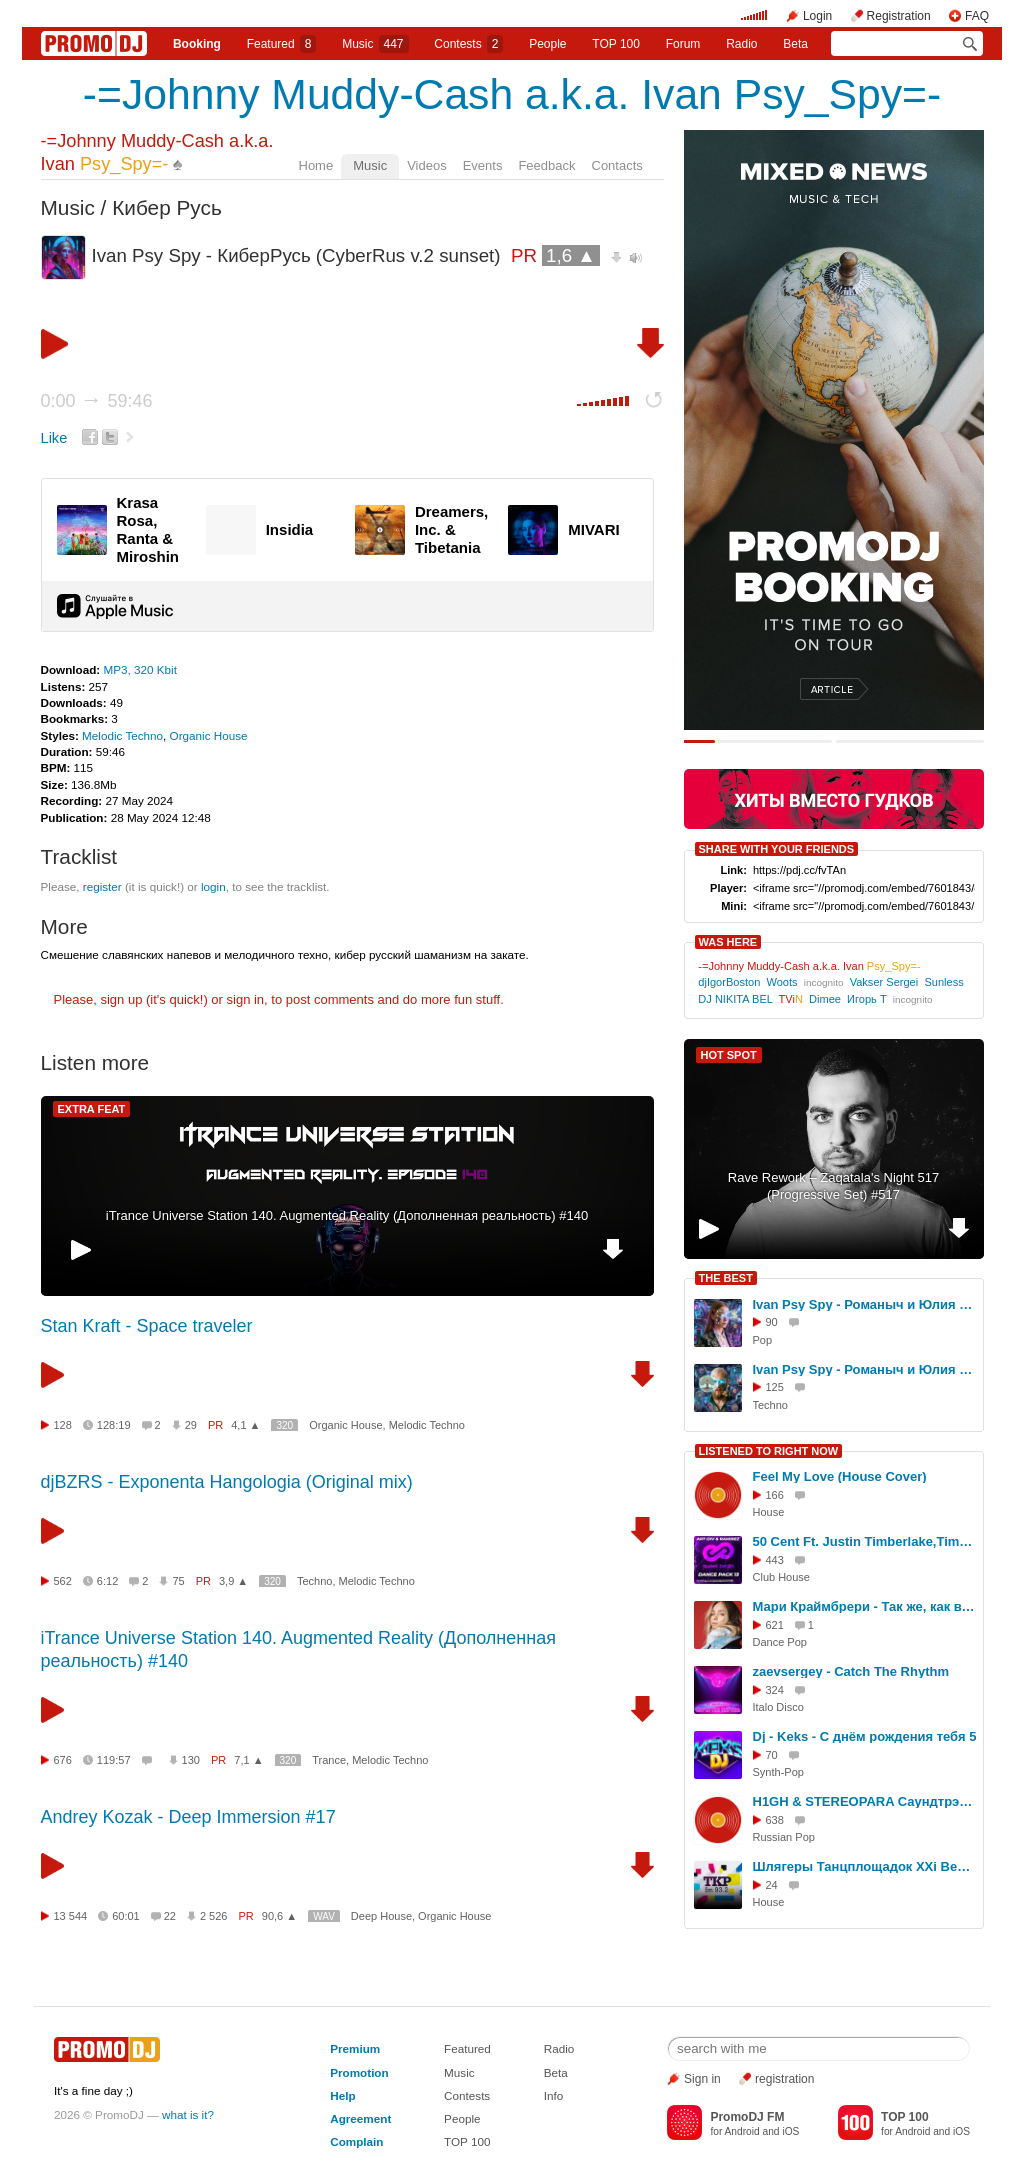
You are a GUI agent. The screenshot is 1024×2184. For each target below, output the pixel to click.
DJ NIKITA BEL (735, 999)
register (102, 886)
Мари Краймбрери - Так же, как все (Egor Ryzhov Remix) (865, 1606)
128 (63, 1425)
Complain (356, 2141)
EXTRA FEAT (92, 1109)
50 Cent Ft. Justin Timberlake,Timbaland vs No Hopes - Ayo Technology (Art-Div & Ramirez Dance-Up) (865, 1541)
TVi (791, 999)
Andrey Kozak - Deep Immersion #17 (188, 1817)
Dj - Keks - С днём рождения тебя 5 (865, 1736)
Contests (467, 2095)
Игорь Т (867, 999)
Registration (899, 16)
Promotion (359, 2072)
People (547, 44)
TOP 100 (616, 44)
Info (554, 2095)
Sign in (702, 2079)
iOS (790, 2131)
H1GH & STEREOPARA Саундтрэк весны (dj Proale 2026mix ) (865, 1801)
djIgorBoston (729, 982)
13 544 (71, 1916)
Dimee (825, 999)
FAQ (977, 16)
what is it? (188, 2114)
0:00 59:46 (97, 401)
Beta (795, 44)
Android (742, 2131)
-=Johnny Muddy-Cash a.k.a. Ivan (809, 966)
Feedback (546, 165)
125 (775, 1387)
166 (775, 1495)
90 (772, 1322)
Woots (781, 982)
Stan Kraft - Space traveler (147, 1326)
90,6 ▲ (279, 1916)
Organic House (209, 735)
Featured (282, 44)
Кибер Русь (167, 207)
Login (817, 16)
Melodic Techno (122, 735)
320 (284, 1425)
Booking (197, 44)
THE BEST (726, 1278)
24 (772, 1885)
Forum (683, 44)
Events (483, 165)
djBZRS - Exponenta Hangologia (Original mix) (227, 1482)
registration (784, 2079)
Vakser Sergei (884, 982)
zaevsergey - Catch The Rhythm (851, 1671)
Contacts (617, 165)
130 (191, 1760)
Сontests (468, 44)
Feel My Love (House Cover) (840, 1476)
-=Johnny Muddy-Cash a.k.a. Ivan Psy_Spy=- (512, 94)
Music (375, 44)
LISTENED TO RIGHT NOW (769, 1451)
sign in (246, 999)
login (213, 886)
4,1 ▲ (245, 1425)
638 (775, 1820)
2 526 (214, 1916)
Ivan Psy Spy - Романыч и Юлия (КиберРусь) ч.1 (865, 1304)
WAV (324, 1916)
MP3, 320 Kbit (139, 669)
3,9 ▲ (233, 1581)
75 (178, 1581)
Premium (355, 2048)
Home (316, 165)
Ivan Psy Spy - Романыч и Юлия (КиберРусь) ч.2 (865, 1369)
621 (775, 1625)
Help (342, 2095)
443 (775, 1560)
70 (772, 1755)
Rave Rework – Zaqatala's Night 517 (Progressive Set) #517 (833, 1186)
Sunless (943, 982)
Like (54, 438)
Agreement (360, 2118)
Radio (741, 44)
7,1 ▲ (248, 1760)
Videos (427, 165)
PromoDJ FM (747, 2117)
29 (191, 1425)
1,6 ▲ (571, 255)
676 (63, 1760)
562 (63, 1581)
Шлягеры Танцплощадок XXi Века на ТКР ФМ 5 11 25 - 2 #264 (865, 1866)
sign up (121, 999)
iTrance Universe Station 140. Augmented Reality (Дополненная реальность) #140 (347, 1215)
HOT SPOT (729, 1055)
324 (775, 1690)
